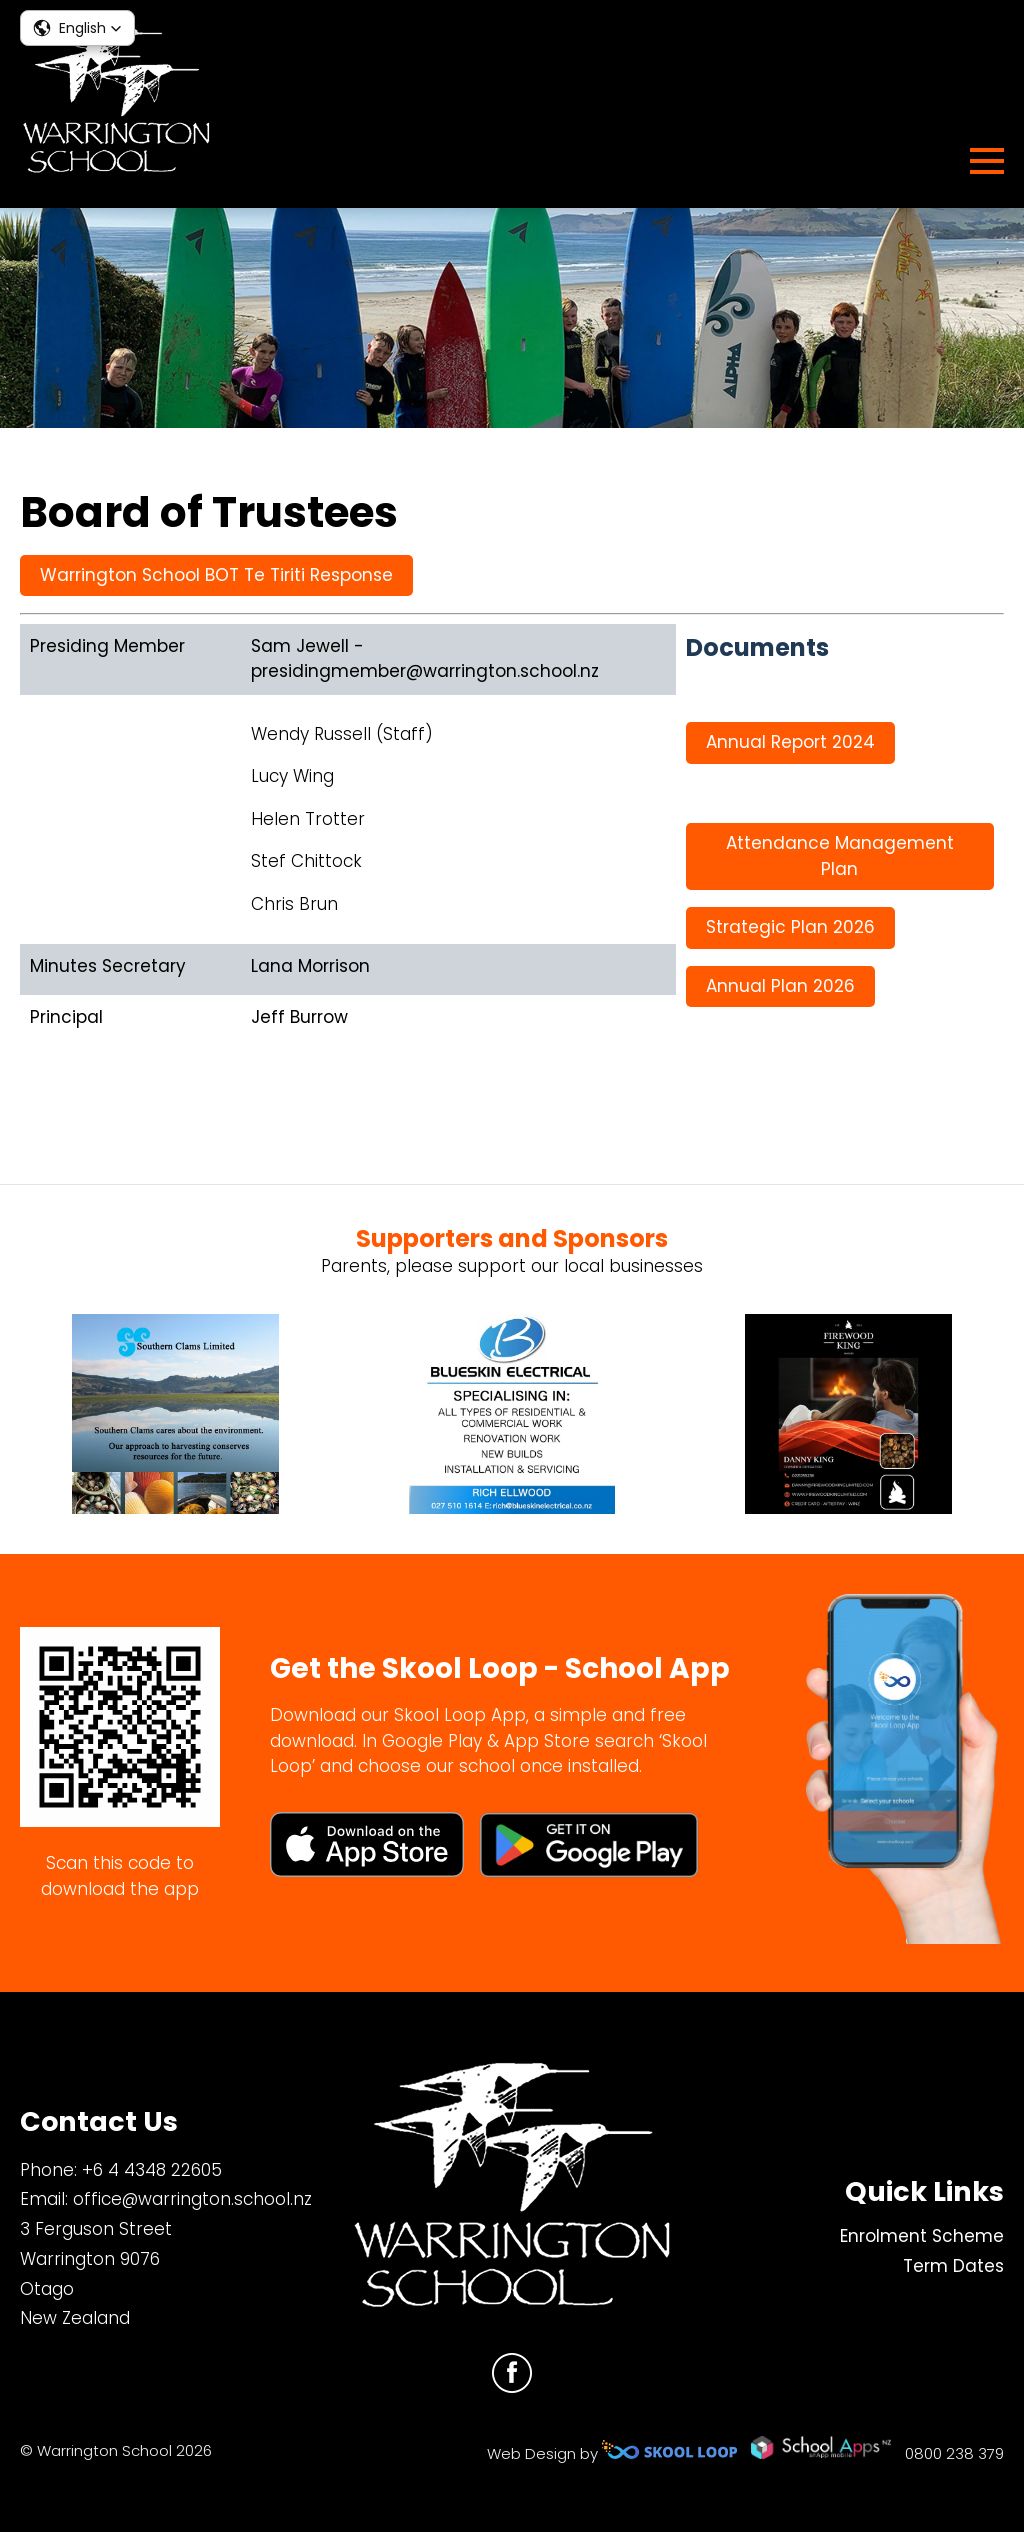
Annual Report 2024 (790, 742)
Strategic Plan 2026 (790, 927)
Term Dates (953, 2266)
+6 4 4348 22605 (152, 2170)
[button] (77, 28)
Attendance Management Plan (840, 856)
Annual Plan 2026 (780, 986)
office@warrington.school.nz (192, 2199)
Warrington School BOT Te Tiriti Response (216, 575)
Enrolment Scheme (922, 2236)
